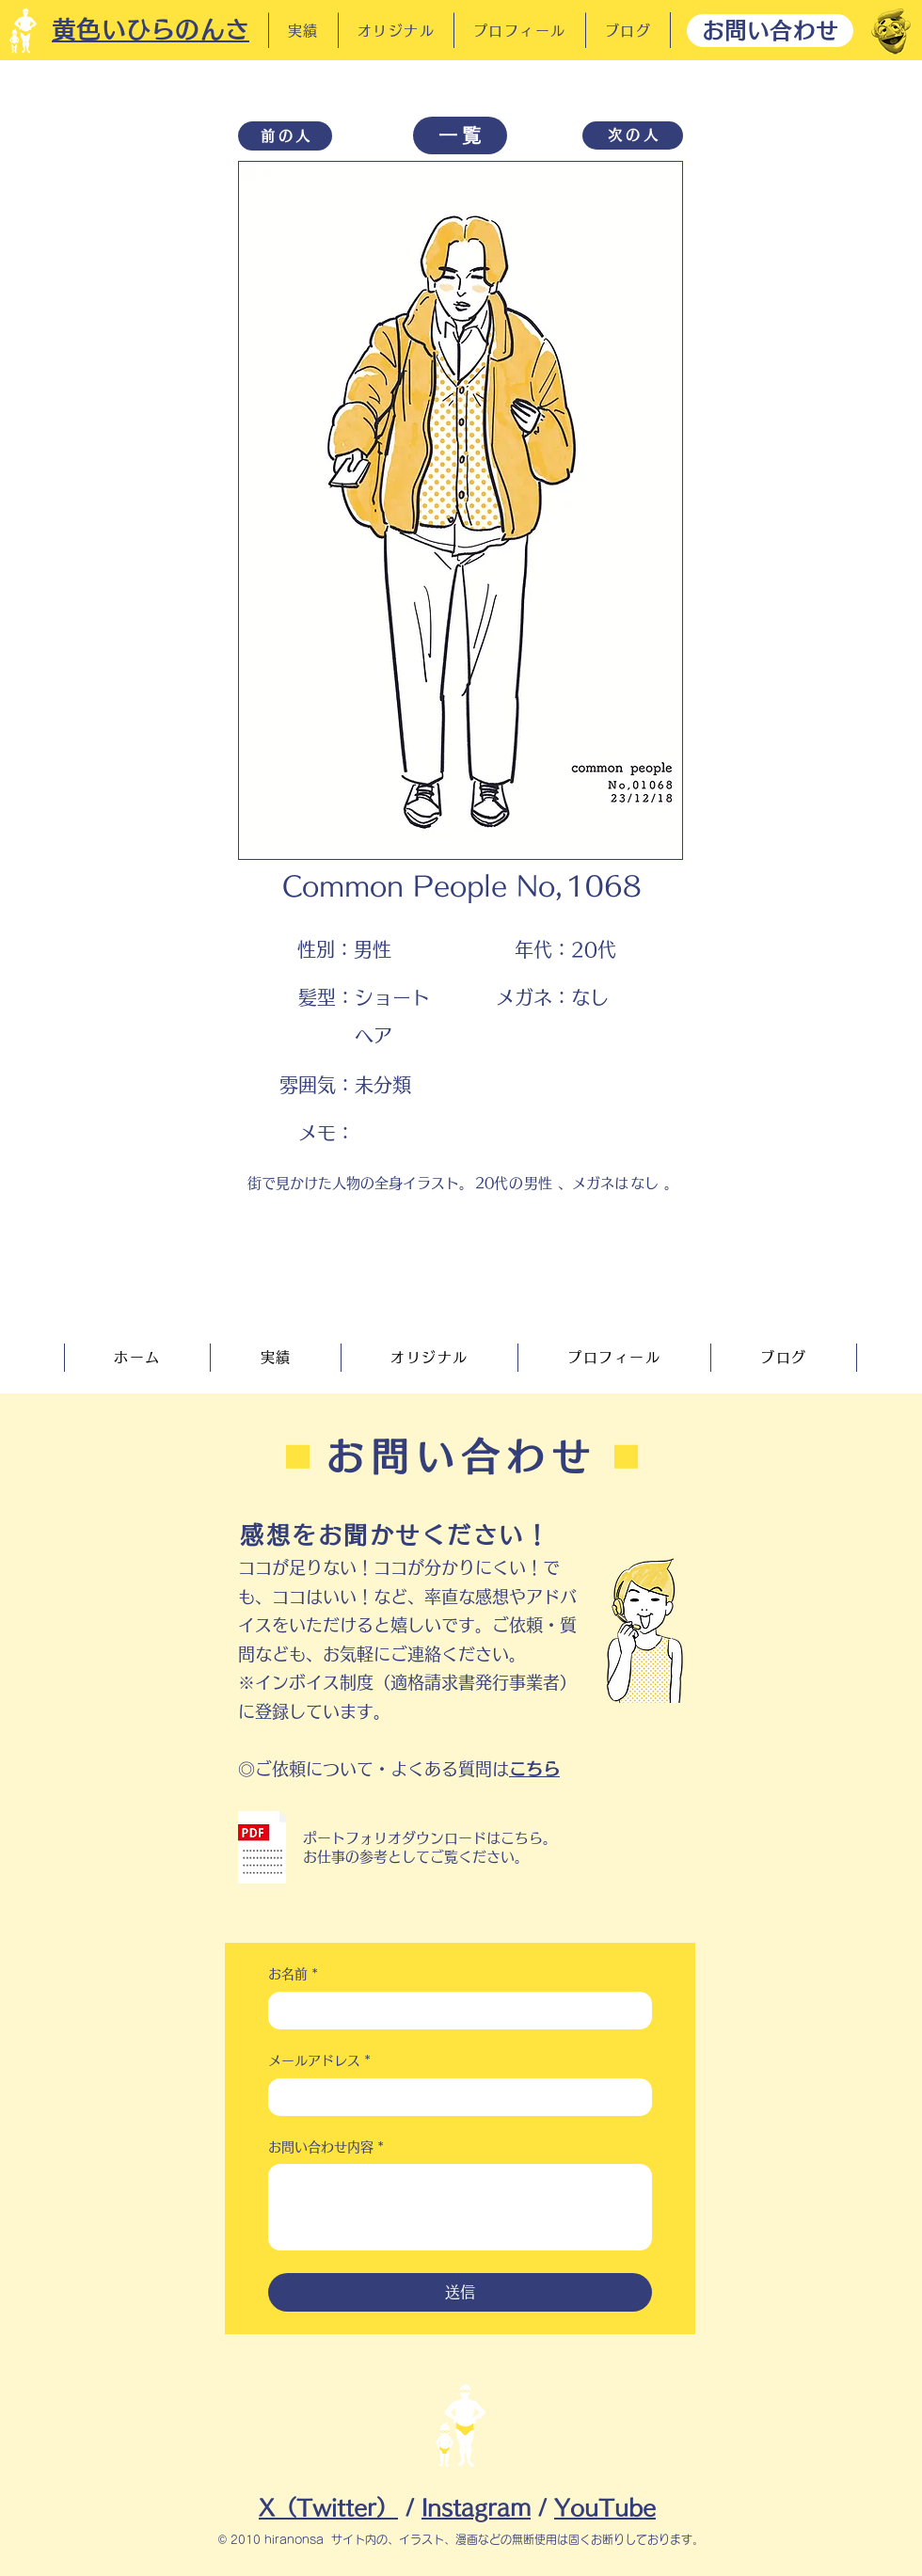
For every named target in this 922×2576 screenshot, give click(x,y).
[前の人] (285, 136)
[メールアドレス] (454, 2097)
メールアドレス (319, 2061)
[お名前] (454, 2010)
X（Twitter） (328, 2508)
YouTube (605, 2508)
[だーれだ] (891, 31)
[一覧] (460, 135)
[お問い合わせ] (770, 30)
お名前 (293, 1974)
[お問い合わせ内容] (460, 2207)
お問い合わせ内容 (326, 2148)
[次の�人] (632, 135)
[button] (262, 1847)
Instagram (476, 2508)
